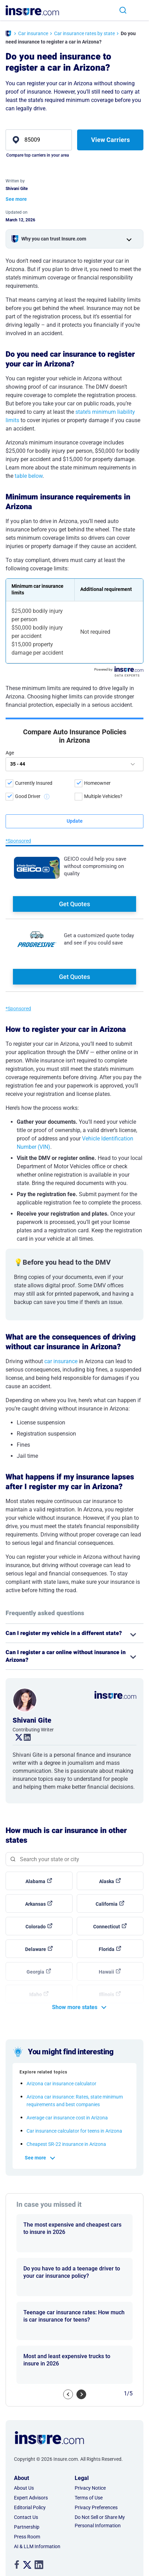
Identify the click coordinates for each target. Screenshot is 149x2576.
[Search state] (74, 1790)
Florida (106, 1880)
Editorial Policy (30, 2438)
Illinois (106, 1925)
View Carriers (110, 139)
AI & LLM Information (37, 2477)
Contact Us (26, 2448)
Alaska (106, 1812)
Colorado (35, 1857)
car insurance (60, 1292)
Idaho (35, 1925)
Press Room (27, 2468)
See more (35, 2089)
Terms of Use (89, 2429)
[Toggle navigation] (140, 10)
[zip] (39, 139)
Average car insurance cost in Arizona (67, 2049)
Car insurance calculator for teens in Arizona (74, 2062)
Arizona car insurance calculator (61, 2014)
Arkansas (35, 1835)
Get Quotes (74, 796)
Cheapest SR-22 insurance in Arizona (66, 2075)
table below (29, 476)
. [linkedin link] (24, 1669)
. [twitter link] (16, 1669)
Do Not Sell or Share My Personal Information (100, 2452)
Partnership (26, 2458)
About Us (24, 2419)
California (107, 1835)
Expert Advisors (31, 2429)
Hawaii (106, 1903)
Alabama (35, 1812)
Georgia (35, 1903)
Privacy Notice (90, 2419)
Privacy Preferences (96, 2438)
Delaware (35, 1880)
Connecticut (106, 1857)
